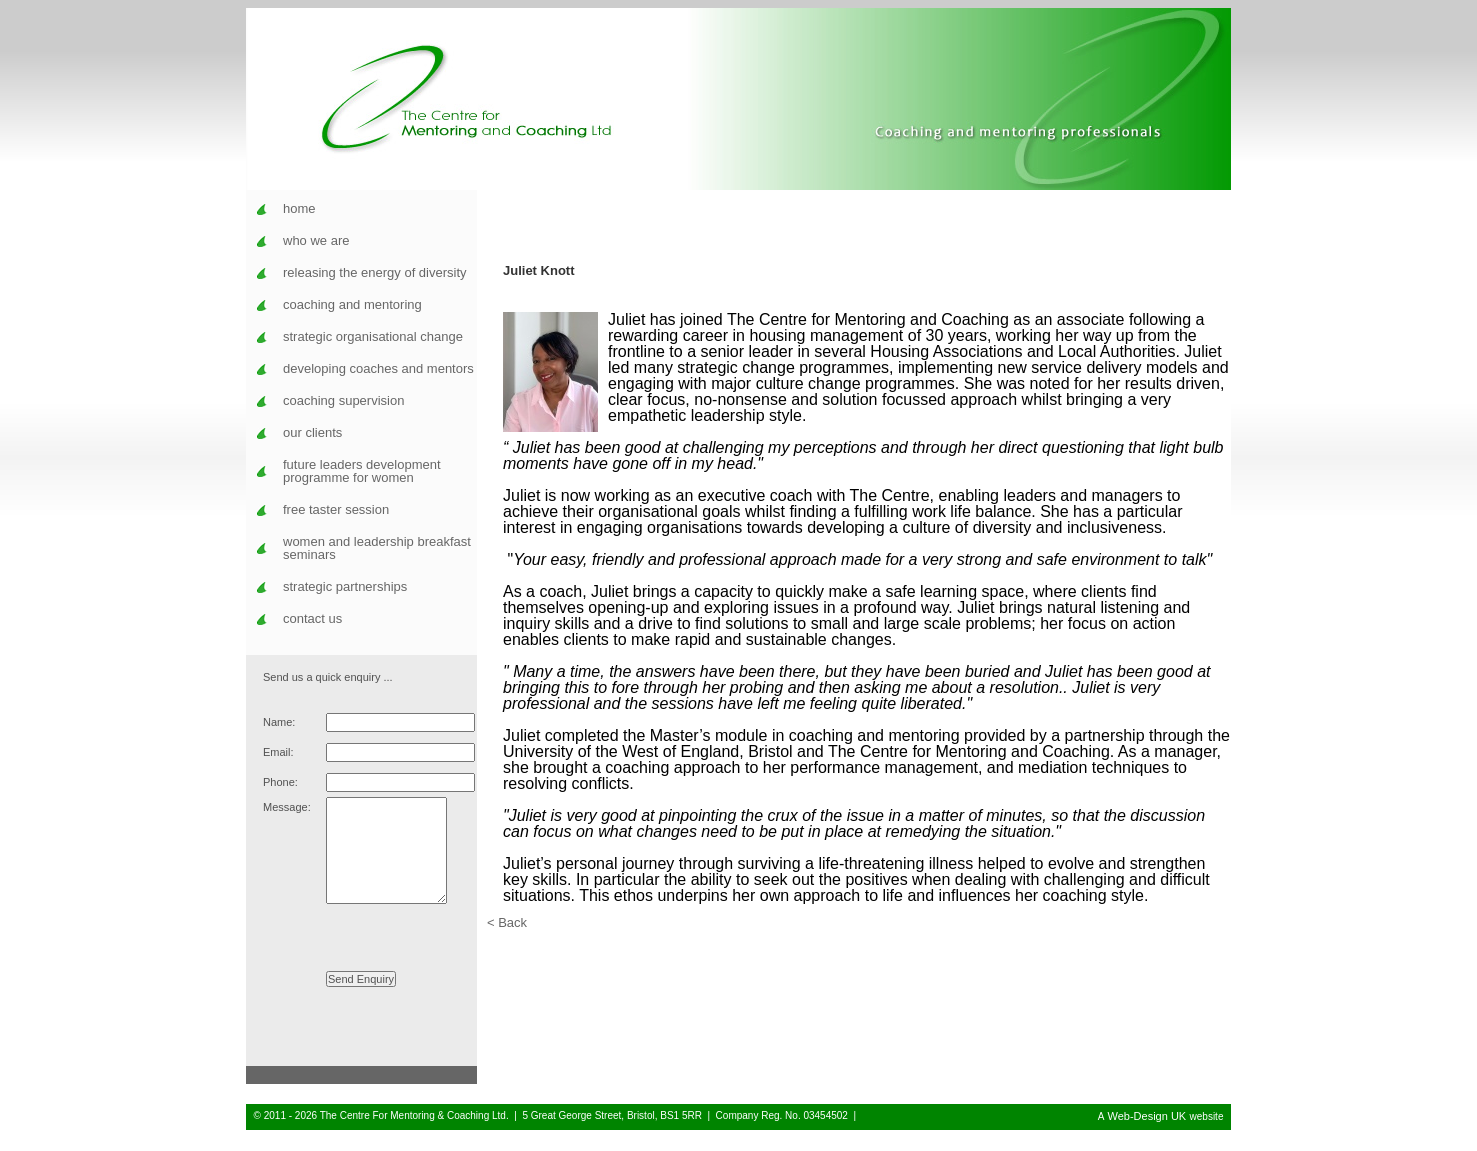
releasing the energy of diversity (375, 272)
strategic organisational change (373, 336)
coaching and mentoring (352, 304)
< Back (507, 922)
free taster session (336, 509)
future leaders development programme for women (362, 471)
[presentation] (365, 951)
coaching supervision (343, 400)
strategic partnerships (345, 586)
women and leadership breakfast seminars (377, 548)
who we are (316, 240)
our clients (312, 432)
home (299, 208)
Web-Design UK (1147, 1137)
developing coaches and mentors (378, 368)
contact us (312, 618)
